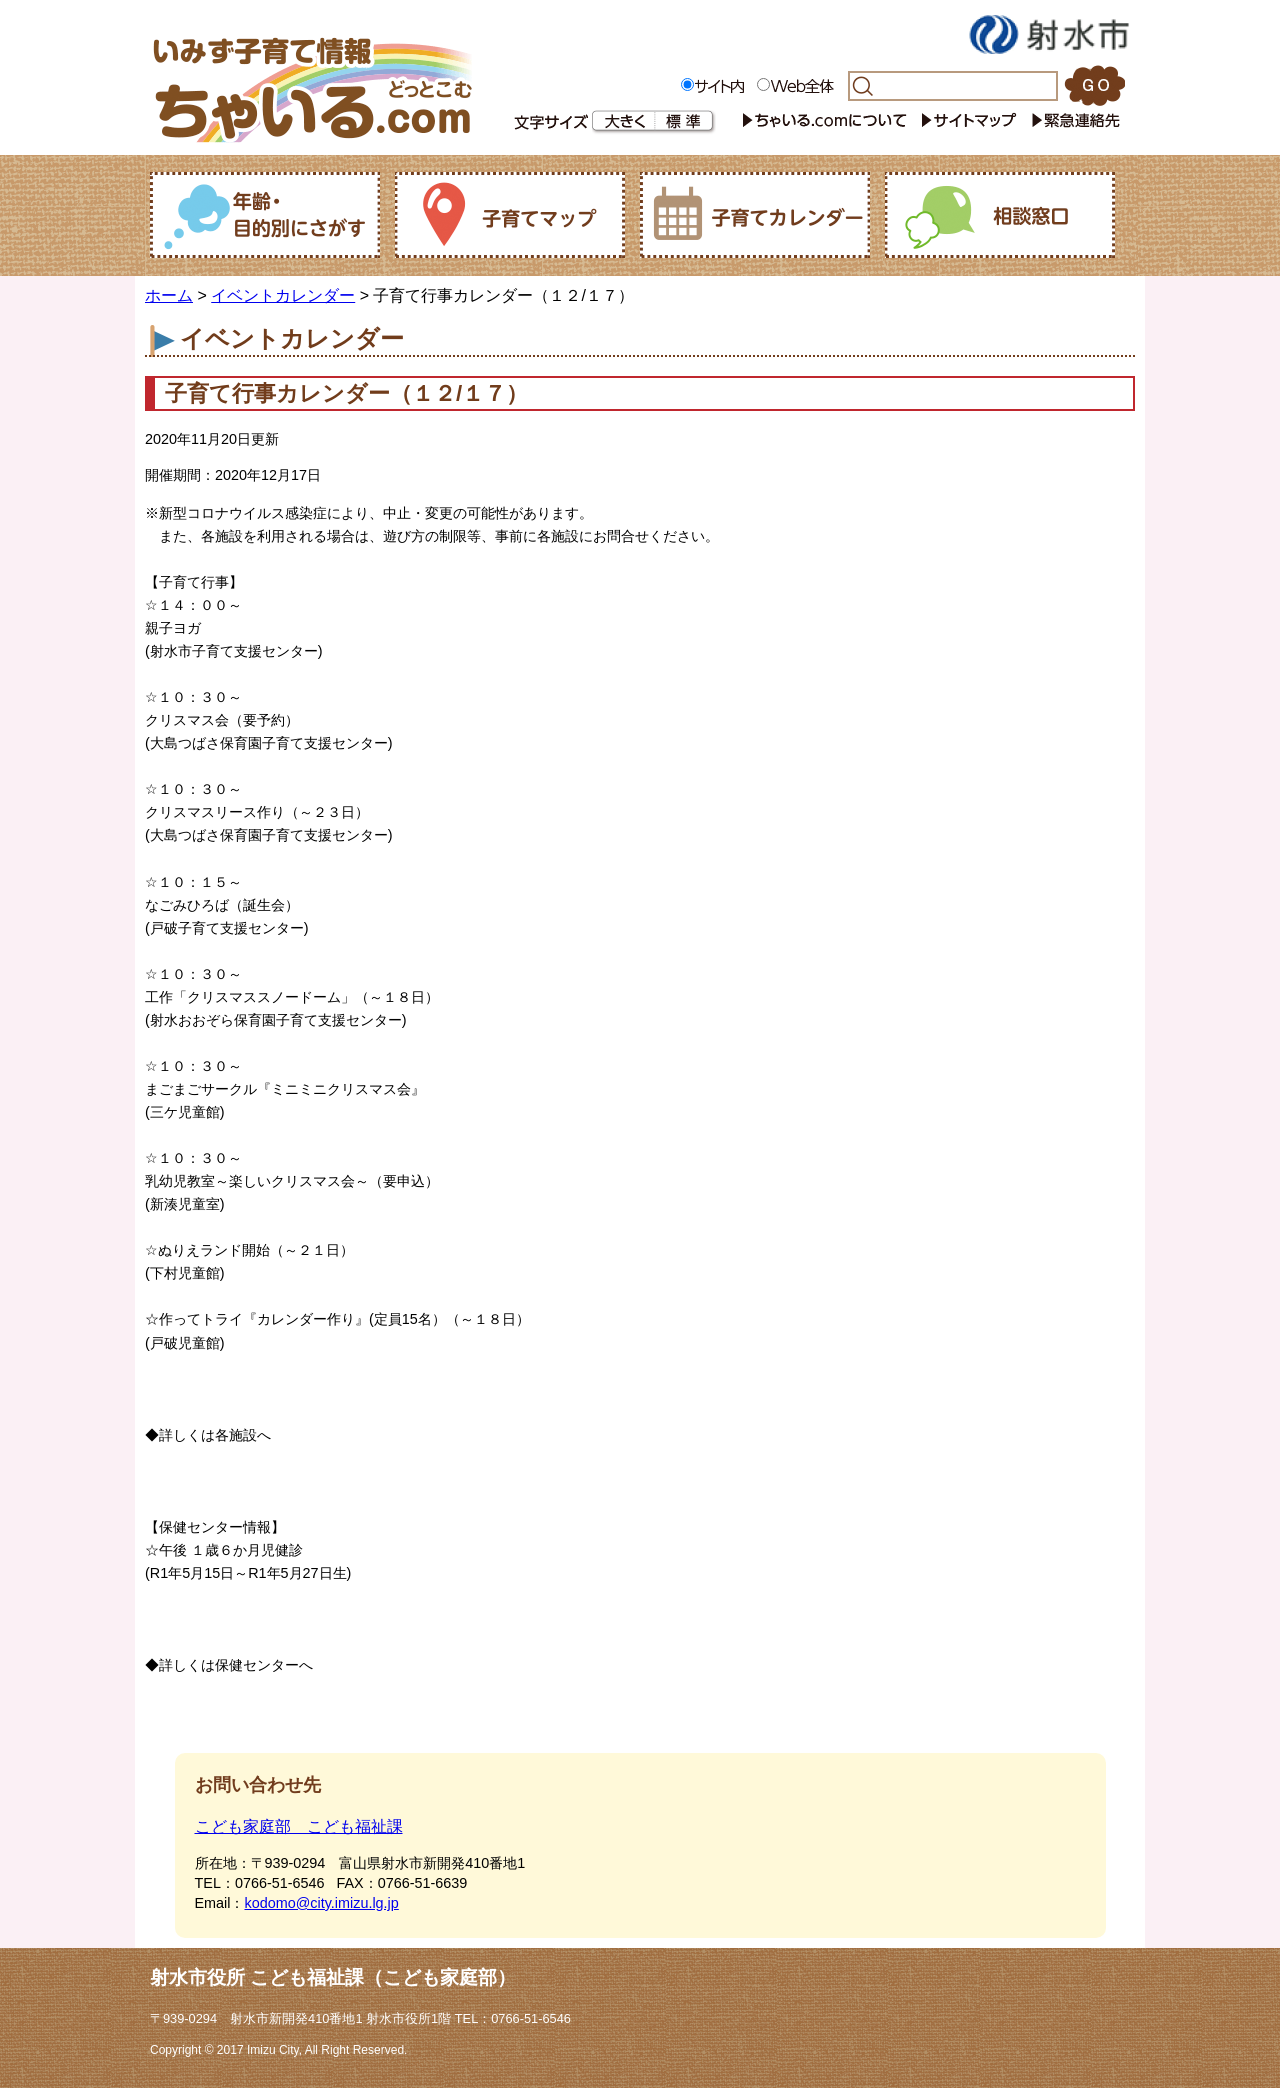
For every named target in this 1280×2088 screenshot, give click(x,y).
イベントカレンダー (283, 295)
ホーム (169, 295)
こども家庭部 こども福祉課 (299, 1826)
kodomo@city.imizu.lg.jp (321, 1903)
